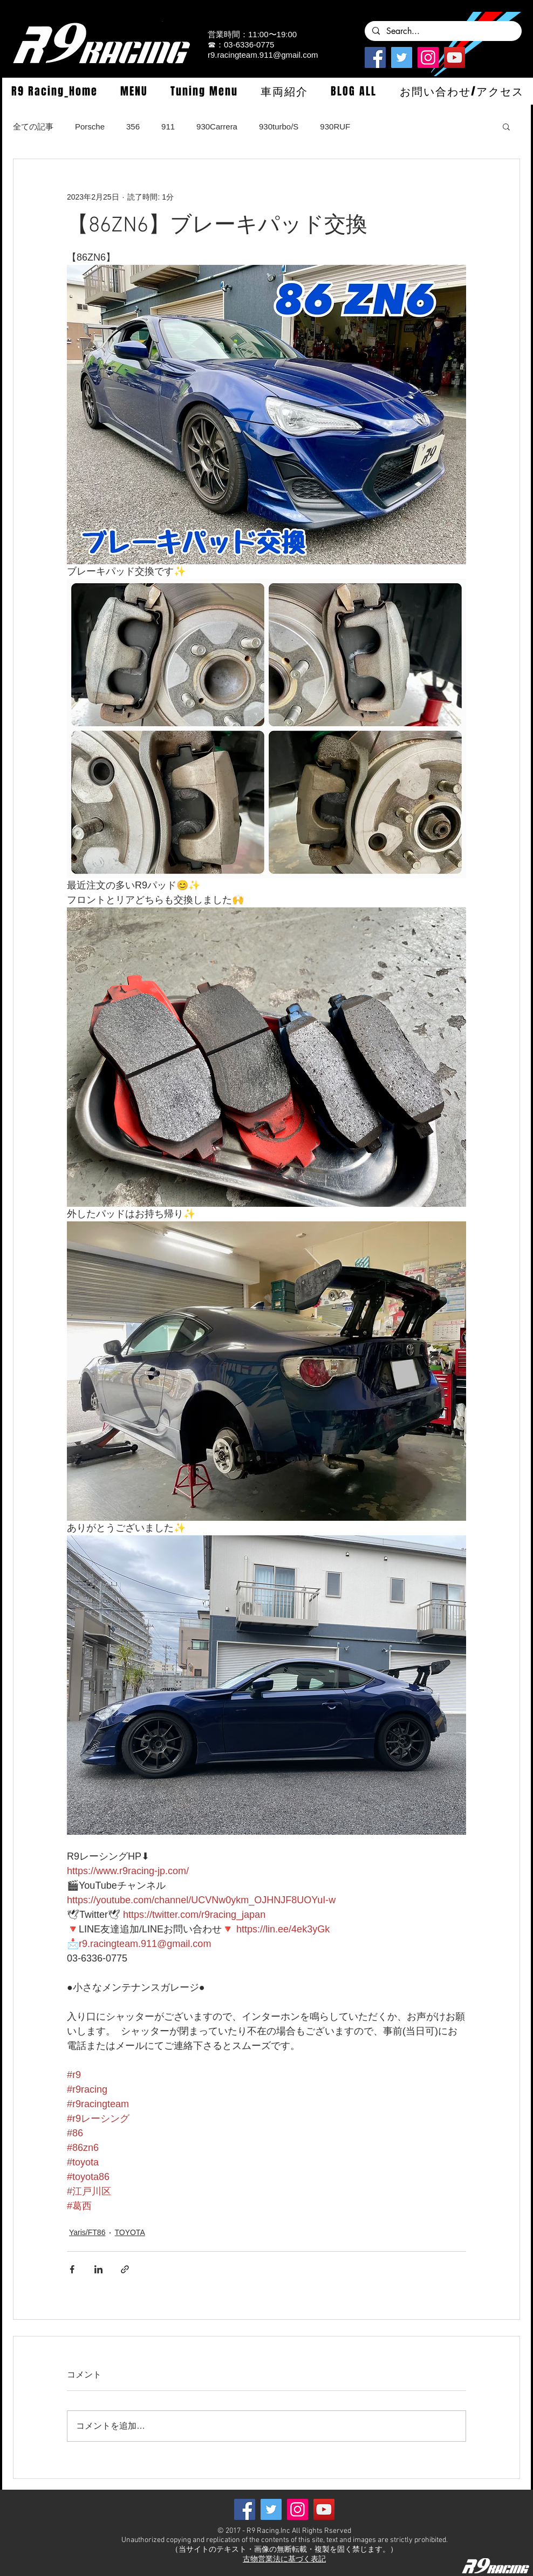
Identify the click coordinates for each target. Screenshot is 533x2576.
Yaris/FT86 (87, 2232)
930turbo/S (278, 126)
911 (168, 126)
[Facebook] (375, 57)
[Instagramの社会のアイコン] (428, 57)
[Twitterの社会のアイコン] (401, 57)
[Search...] (442, 31)
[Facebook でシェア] (72, 2269)
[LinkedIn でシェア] (98, 2269)
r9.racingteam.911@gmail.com (263, 54)
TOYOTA (129, 2232)
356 (133, 126)
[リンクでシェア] (125, 2269)
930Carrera (216, 126)
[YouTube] (454, 57)
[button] (133, 91)
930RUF (335, 126)
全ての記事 (33, 126)
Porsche (90, 126)
